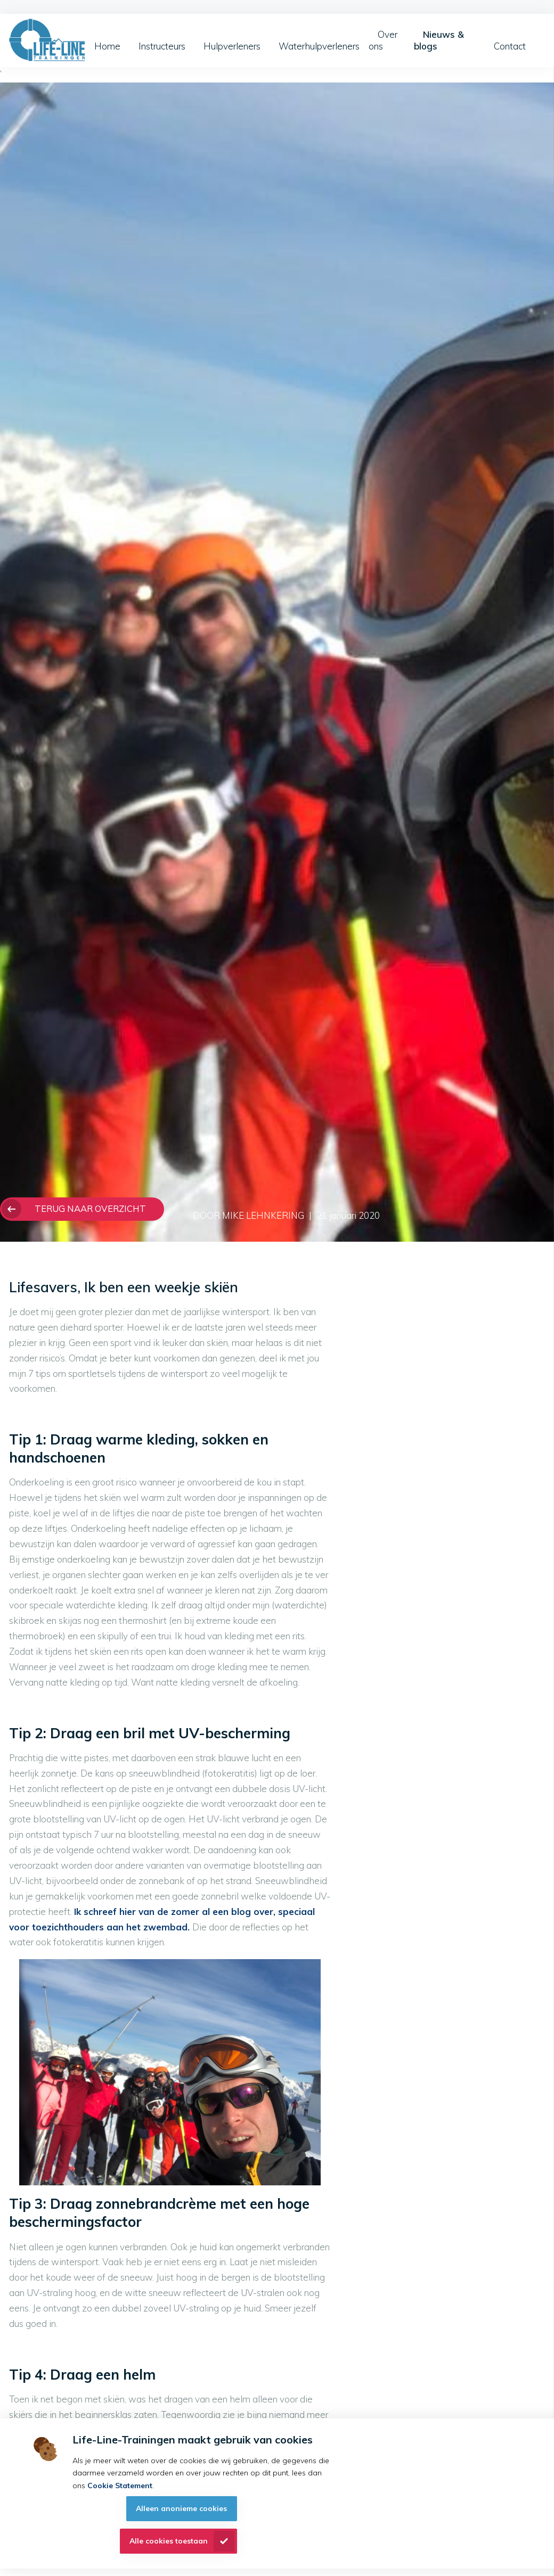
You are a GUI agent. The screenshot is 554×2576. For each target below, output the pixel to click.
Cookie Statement (119, 2485)
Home (107, 46)
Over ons (383, 40)
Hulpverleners (231, 46)
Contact (510, 46)
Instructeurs (161, 46)
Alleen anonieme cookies (181, 2508)
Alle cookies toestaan (168, 2541)
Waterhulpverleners (319, 46)
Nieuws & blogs (439, 40)
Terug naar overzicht (90, 1208)
